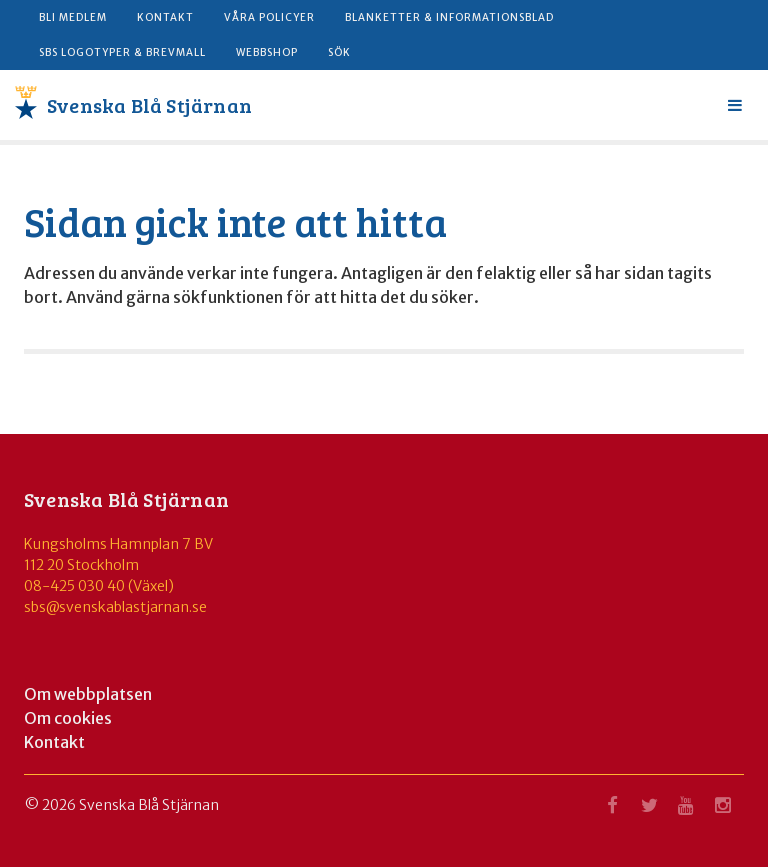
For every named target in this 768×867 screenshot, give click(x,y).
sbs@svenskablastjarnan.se (115, 607)
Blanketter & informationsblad (449, 17)
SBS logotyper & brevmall (122, 52)
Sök (339, 52)
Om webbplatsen (88, 694)
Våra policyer (269, 17)
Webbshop (267, 52)
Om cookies (68, 718)
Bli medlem (73, 17)
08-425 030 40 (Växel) (99, 586)
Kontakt (165, 17)
